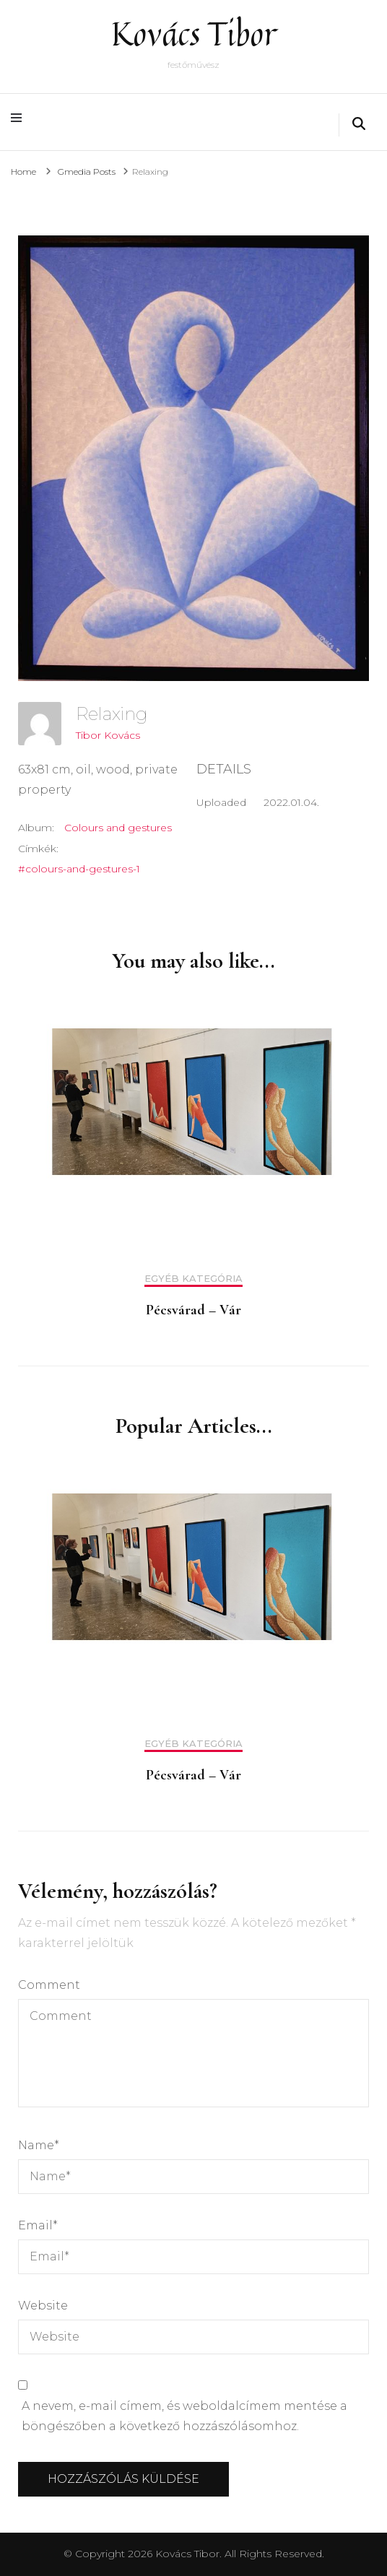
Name (38, 2145)
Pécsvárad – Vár (193, 1310)
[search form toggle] (358, 124)
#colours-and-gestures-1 (79, 868)
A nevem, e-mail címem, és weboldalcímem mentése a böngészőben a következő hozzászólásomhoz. (184, 2416)
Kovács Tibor (194, 33)
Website (43, 2305)
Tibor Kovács (108, 735)
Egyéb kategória (193, 1278)
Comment (49, 1985)
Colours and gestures (118, 827)
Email (38, 2225)
